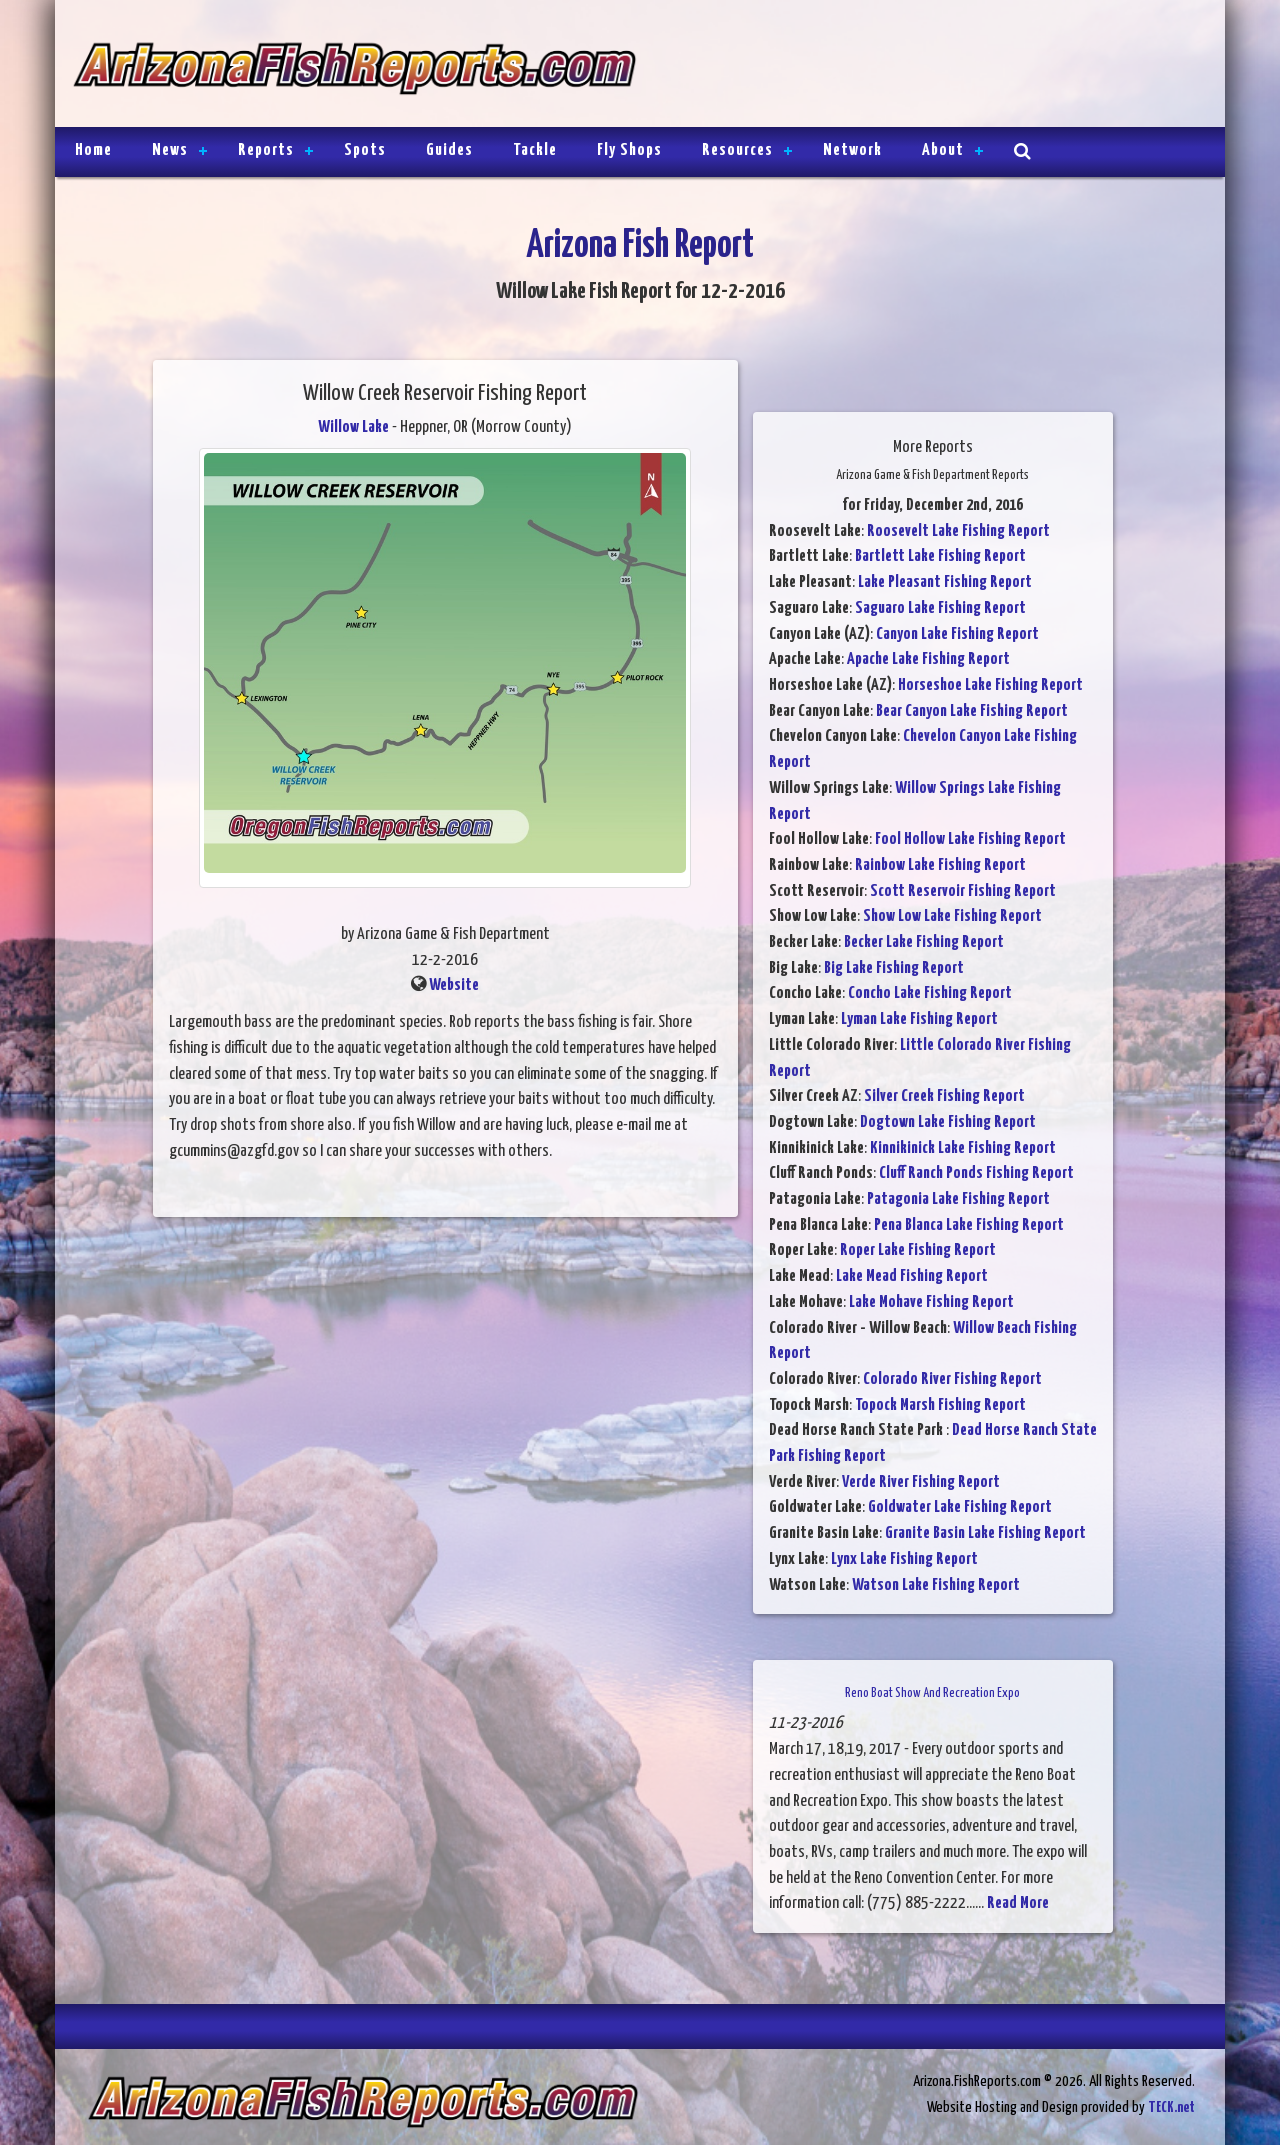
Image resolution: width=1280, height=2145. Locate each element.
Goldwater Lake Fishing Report (960, 1507)
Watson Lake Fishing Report (936, 1585)
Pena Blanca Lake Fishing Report (969, 1225)
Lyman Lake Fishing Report (919, 1019)
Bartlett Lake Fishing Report (940, 556)
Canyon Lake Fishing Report (957, 634)
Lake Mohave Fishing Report (931, 1302)
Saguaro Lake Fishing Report (940, 608)
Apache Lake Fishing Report (928, 659)
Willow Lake (353, 427)
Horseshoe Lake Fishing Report (990, 685)
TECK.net (1171, 2107)
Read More (1018, 1903)
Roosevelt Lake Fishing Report (958, 531)
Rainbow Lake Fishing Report (940, 865)
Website (454, 985)
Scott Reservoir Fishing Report (963, 891)
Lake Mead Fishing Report (912, 1276)
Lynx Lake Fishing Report (904, 1559)
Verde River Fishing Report (921, 1482)
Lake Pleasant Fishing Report (945, 582)
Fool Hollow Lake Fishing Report (970, 839)
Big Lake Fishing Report (894, 968)
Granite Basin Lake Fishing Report (985, 1533)
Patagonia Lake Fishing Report (958, 1199)
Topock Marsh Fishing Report (940, 1405)
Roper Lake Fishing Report (918, 1250)
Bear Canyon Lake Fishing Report (972, 711)
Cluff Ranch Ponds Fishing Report (976, 1173)
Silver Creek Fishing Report (944, 1096)
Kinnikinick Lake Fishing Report (963, 1148)
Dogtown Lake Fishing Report (948, 1122)
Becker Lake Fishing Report (924, 942)
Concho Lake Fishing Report (930, 993)
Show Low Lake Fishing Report (952, 916)
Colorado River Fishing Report (952, 1379)
